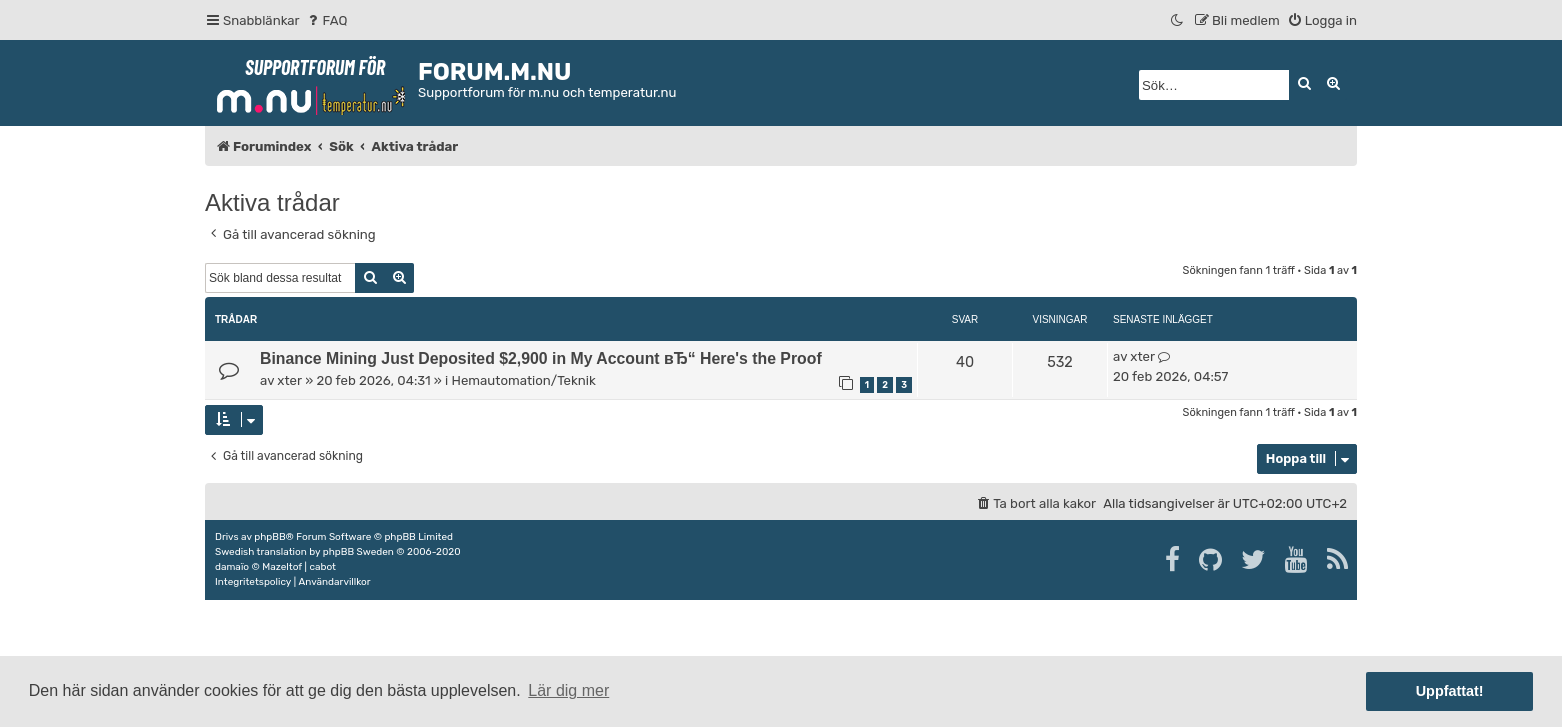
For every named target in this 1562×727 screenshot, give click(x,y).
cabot (322, 567)
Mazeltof (282, 567)
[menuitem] (326, 20)
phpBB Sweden (358, 552)
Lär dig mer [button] (568, 690)
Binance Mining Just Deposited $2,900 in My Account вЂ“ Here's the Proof (541, 358)
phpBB (269, 537)
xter (289, 380)
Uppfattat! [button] (1450, 691)
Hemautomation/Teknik (524, 380)
